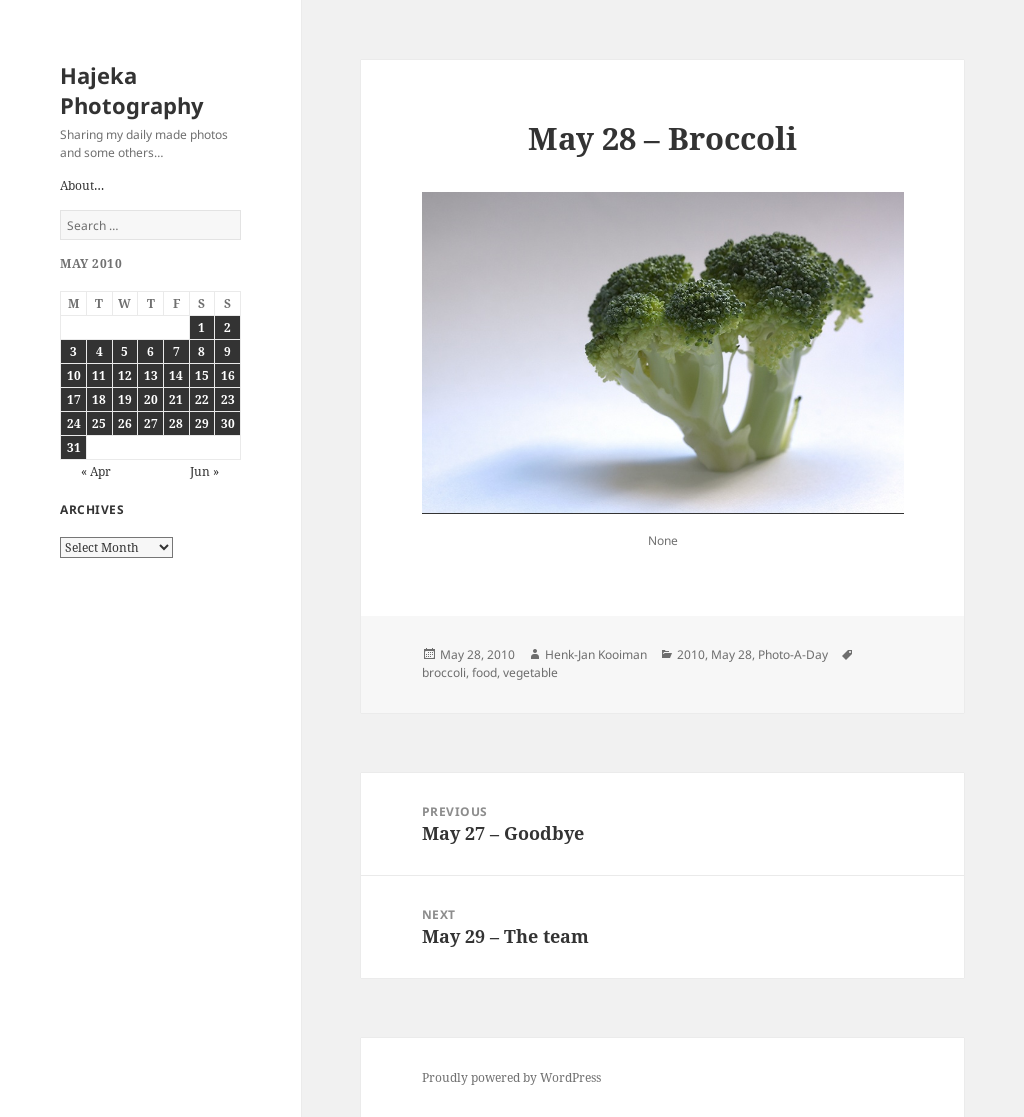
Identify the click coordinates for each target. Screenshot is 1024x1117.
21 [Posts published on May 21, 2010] (176, 399)
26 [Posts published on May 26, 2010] (125, 423)
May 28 (731, 654)
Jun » (204, 471)
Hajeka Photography (132, 90)
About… (82, 185)
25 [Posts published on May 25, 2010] (99, 423)
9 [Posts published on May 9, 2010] (227, 351)
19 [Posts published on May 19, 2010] (125, 399)
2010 (691, 654)
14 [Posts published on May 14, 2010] (176, 375)
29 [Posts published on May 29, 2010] (202, 423)
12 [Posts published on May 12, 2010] (125, 375)
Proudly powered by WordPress (511, 1077)
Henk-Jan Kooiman (596, 654)
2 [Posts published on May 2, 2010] (227, 327)
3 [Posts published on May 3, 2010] (73, 351)
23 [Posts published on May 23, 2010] (228, 399)
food (484, 672)
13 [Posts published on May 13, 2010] (151, 375)
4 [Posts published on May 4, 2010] (99, 351)
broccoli (444, 672)
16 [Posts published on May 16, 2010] (228, 375)
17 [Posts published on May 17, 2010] (74, 399)
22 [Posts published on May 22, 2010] (202, 399)
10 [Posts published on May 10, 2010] (74, 375)
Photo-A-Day (793, 654)
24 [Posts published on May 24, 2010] (74, 423)
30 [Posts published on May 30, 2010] (228, 423)
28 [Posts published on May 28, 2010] (176, 423)
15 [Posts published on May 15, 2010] (202, 375)
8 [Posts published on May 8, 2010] (201, 351)
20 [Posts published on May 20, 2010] (151, 399)
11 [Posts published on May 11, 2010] (99, 375)
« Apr (96, 471)
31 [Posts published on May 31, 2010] (74, 447)
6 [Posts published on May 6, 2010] (150, 351)
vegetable (530, 672)
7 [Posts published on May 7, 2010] (176, 351)
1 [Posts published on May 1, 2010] (201, 327)
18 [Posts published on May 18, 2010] (99, 399)
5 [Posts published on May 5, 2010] (124, 351)
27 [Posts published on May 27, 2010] (151, 423)
